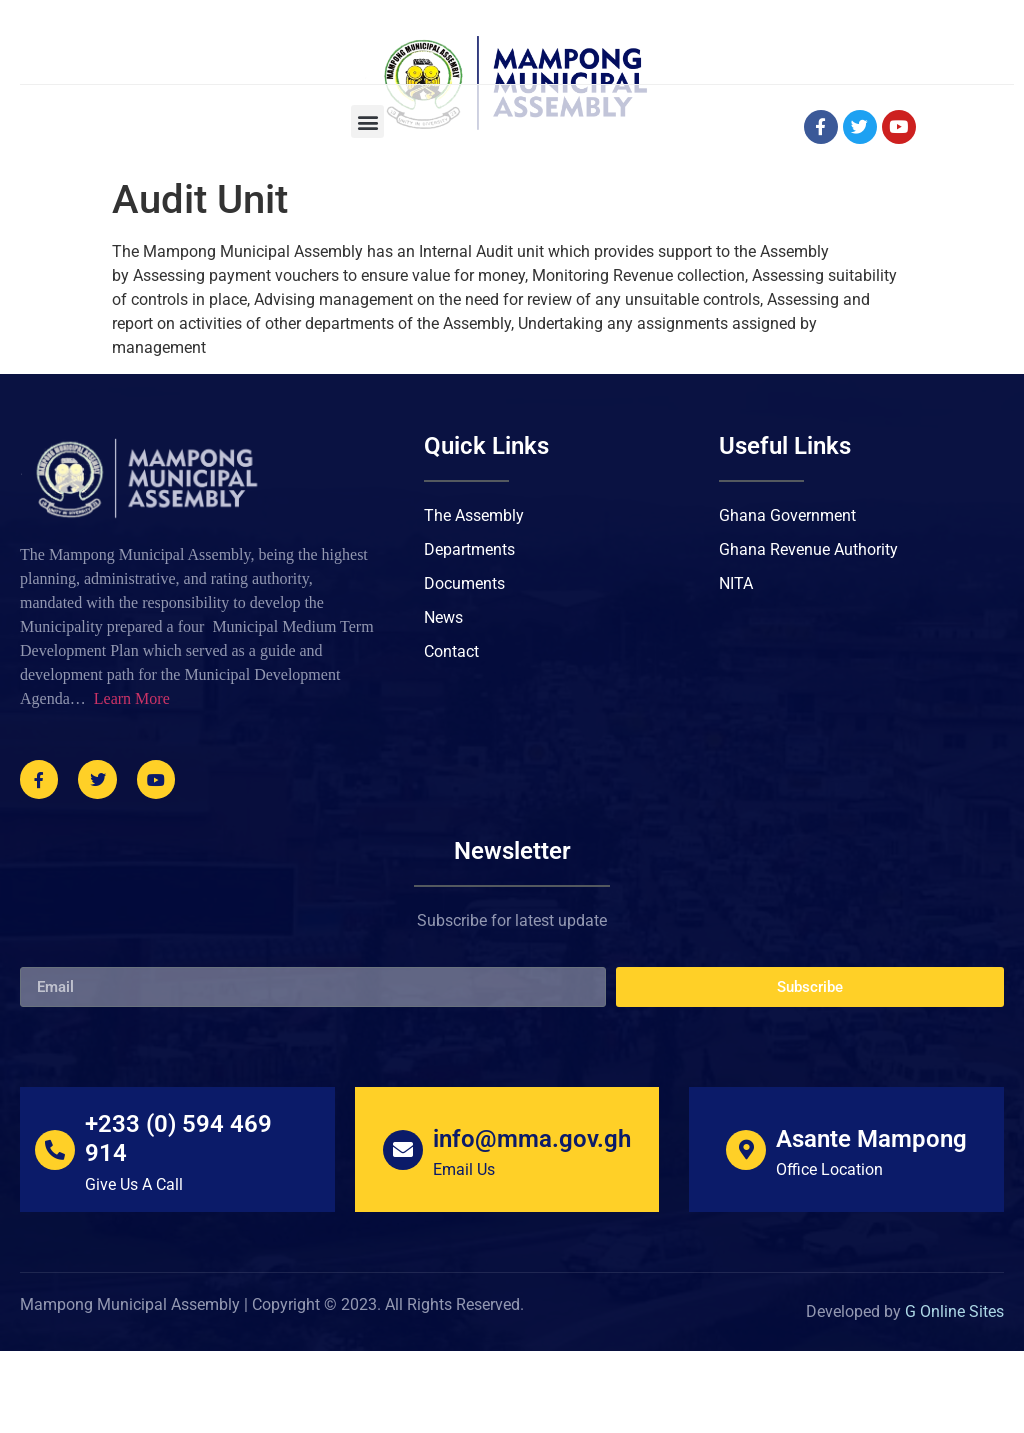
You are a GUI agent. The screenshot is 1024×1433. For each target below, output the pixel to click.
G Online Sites (954, 1393)
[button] (367, 203)
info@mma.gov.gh (532, 1220)
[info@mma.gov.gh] (403, 1231)
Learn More (132, 780)
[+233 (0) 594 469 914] (55, 1231)
